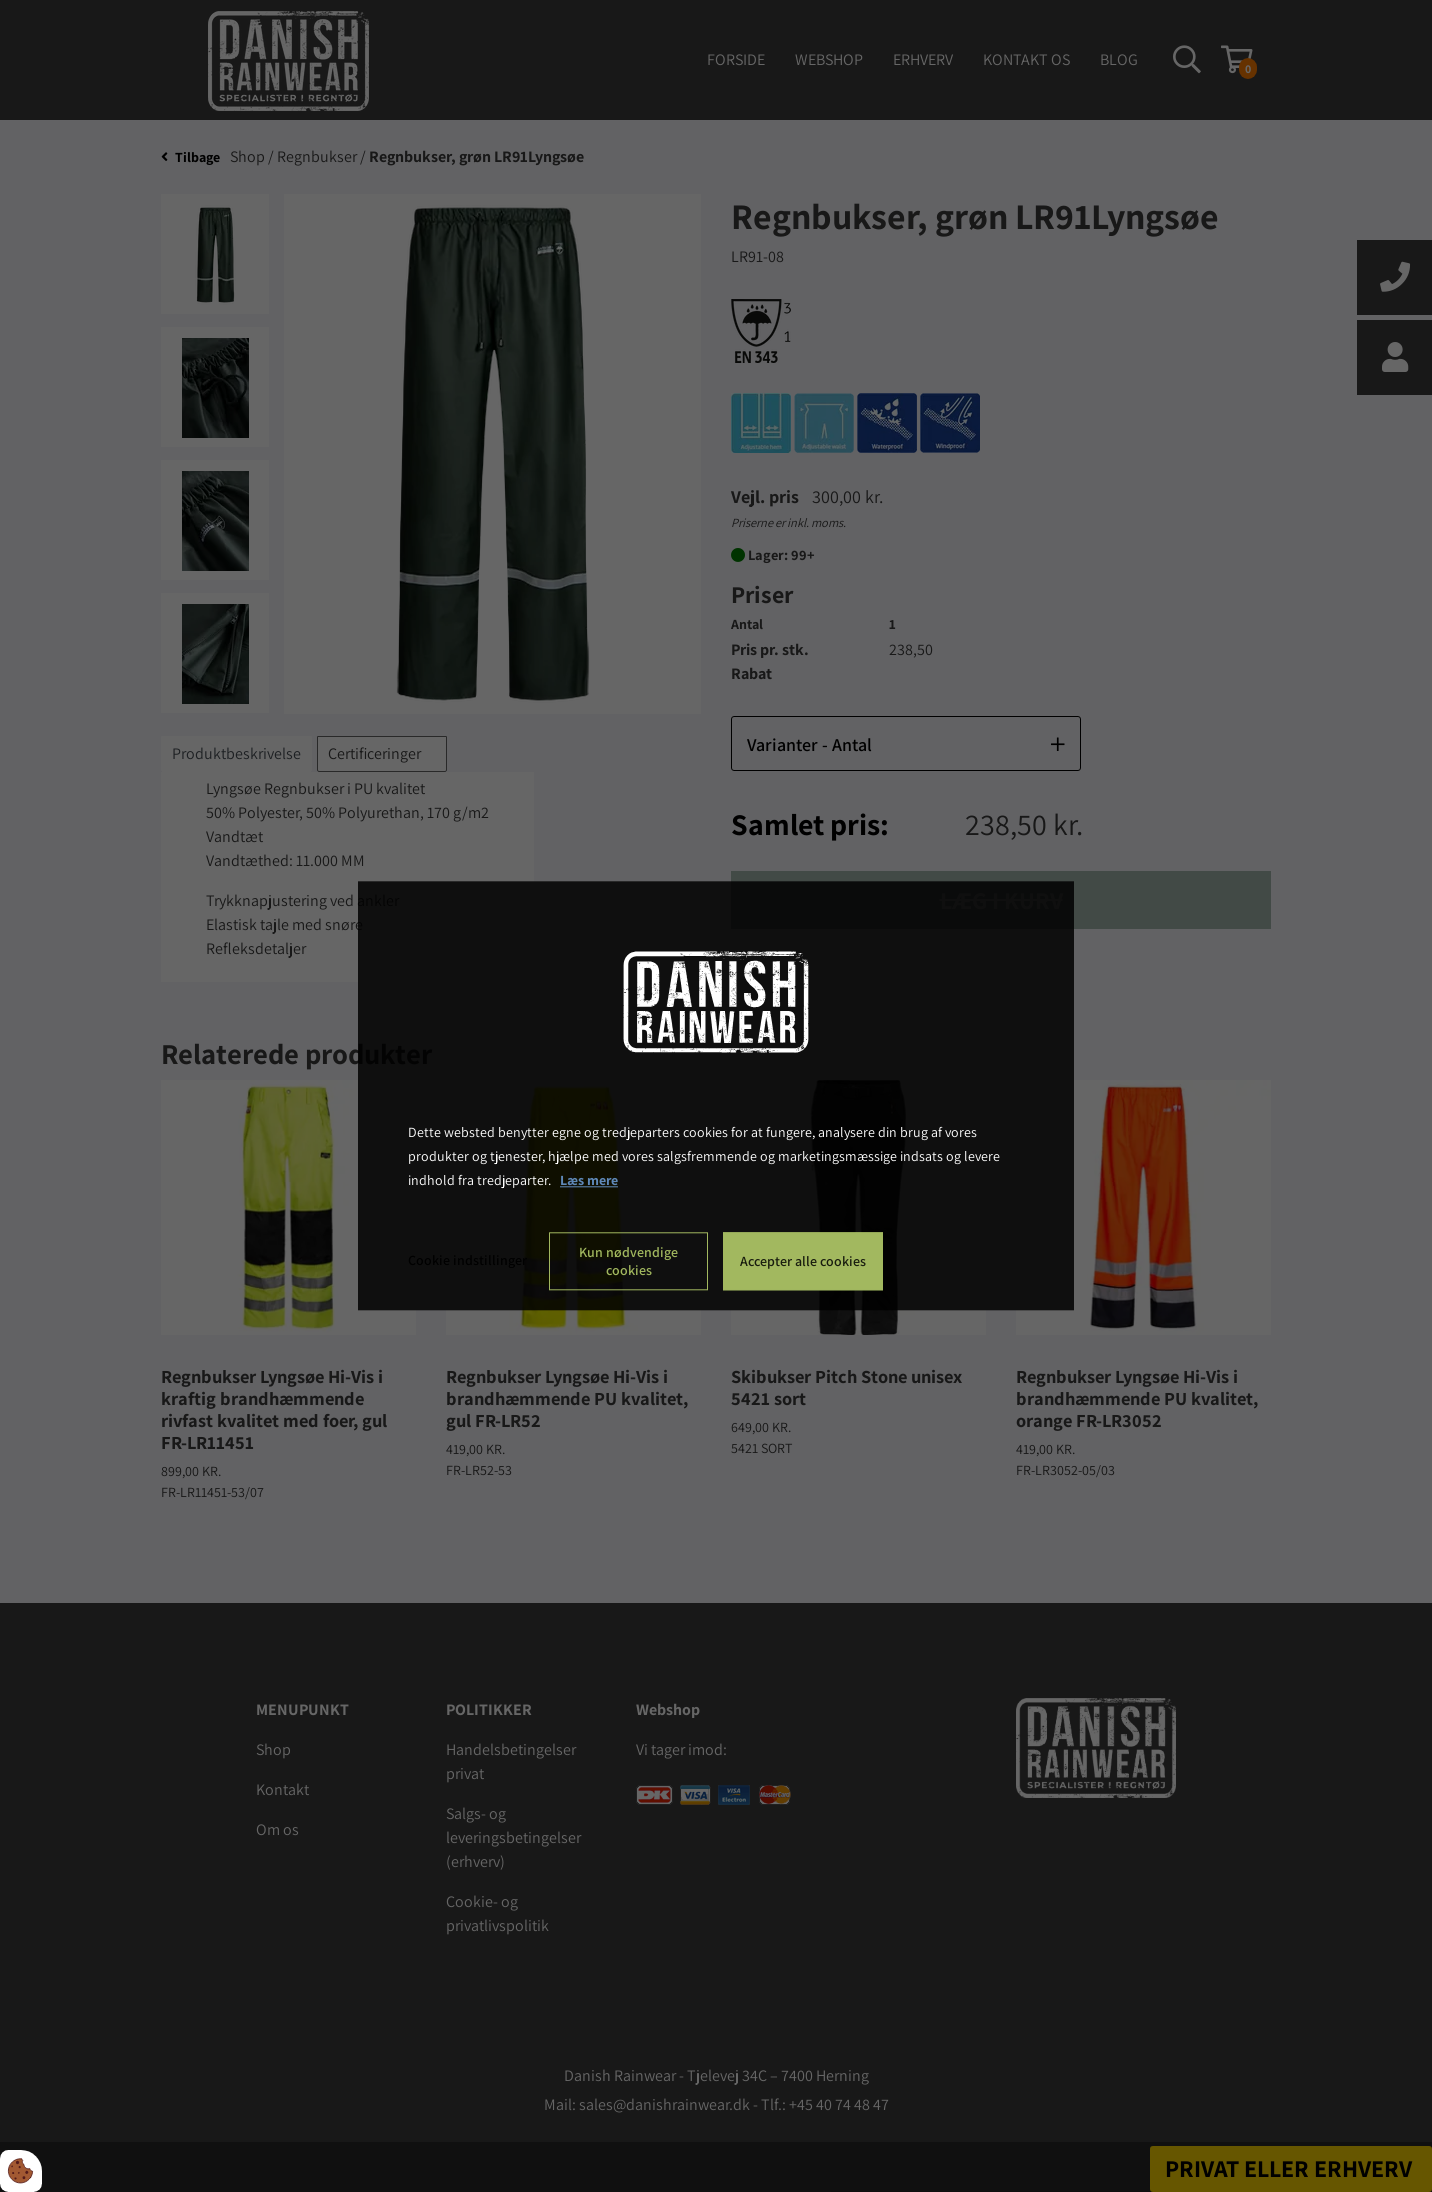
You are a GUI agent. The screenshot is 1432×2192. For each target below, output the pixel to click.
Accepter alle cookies (803, 1262)
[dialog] (716, 1095)
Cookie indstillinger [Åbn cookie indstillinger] (467, 1261)
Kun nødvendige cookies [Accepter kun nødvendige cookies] (628, 1262)
